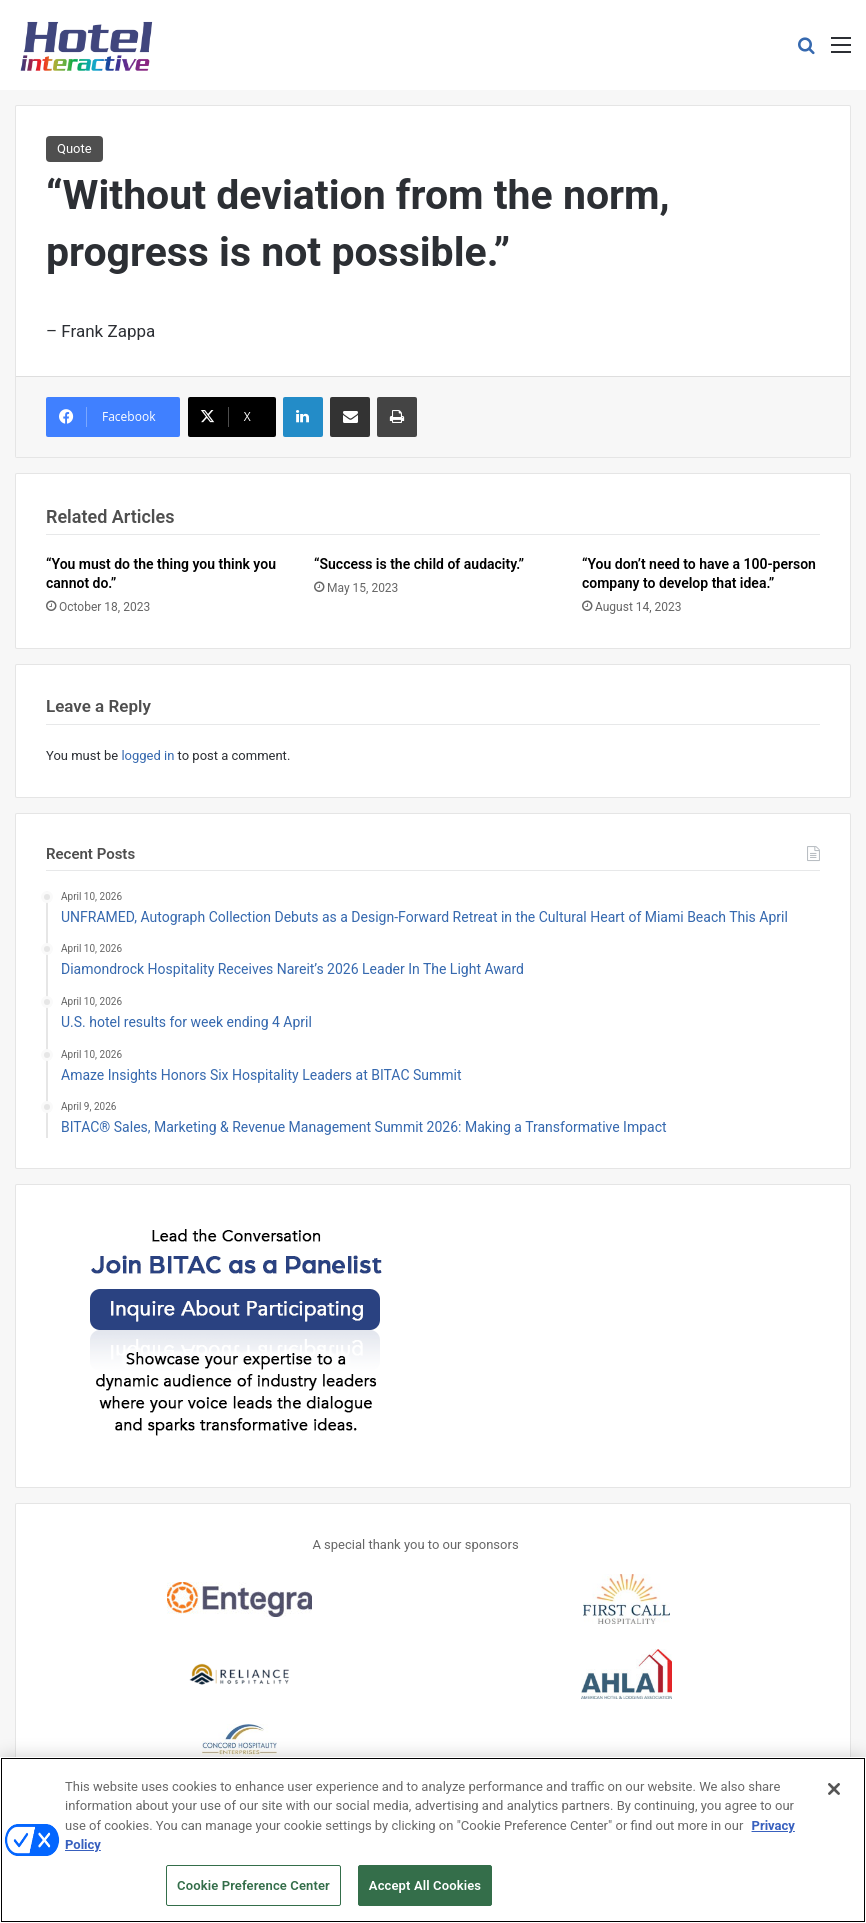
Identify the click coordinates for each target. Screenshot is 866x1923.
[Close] (834, 1797)
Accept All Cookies (425, 1894)
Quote (74, 148)
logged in (147, 755)
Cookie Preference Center (253, 1894)
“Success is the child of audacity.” (419, 564)
